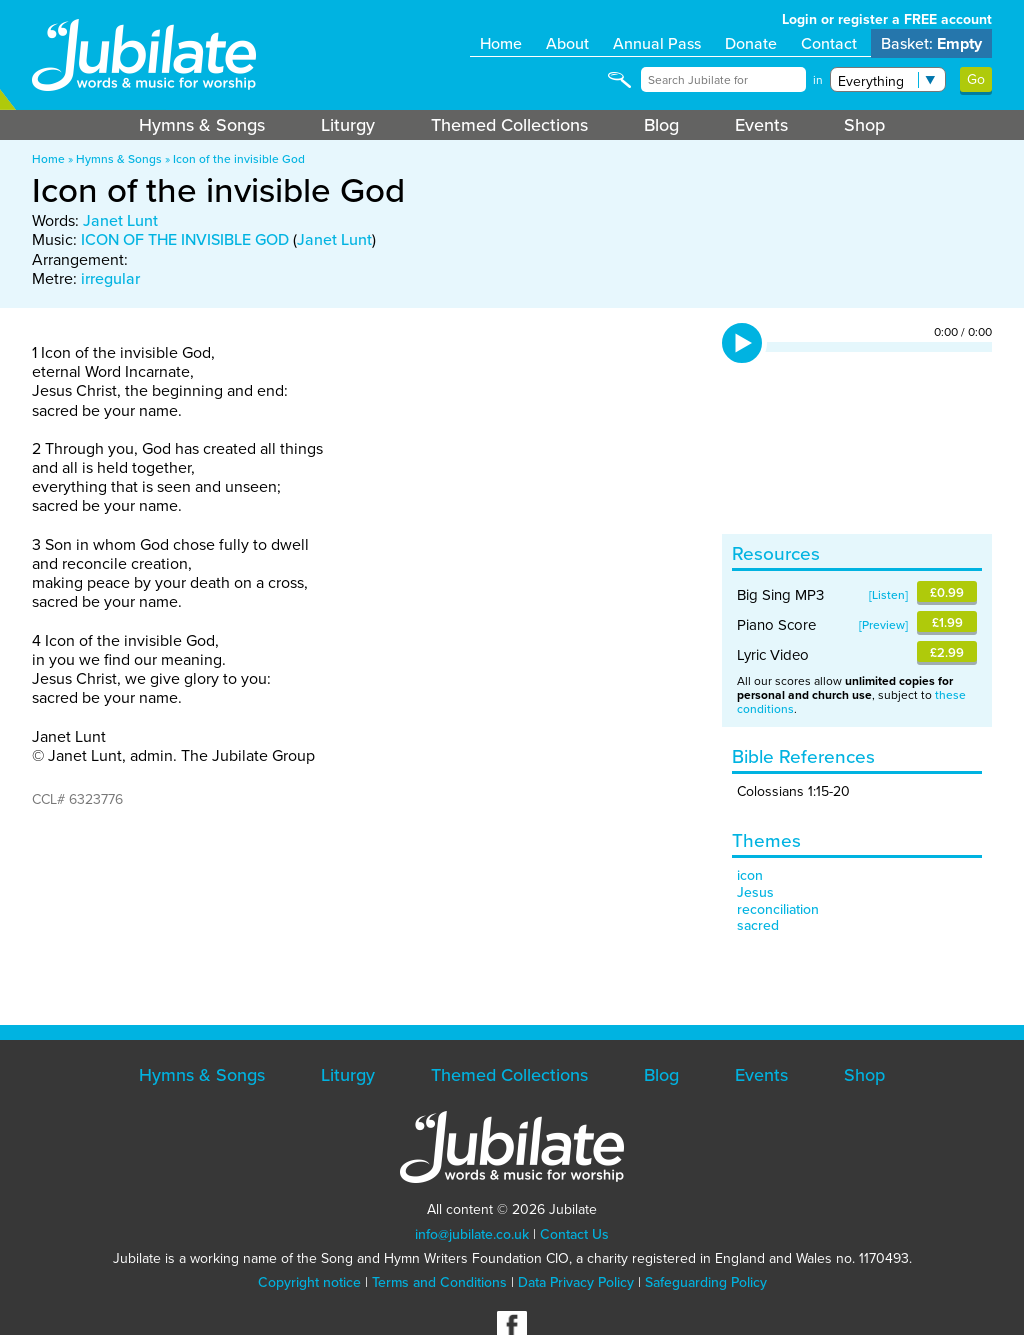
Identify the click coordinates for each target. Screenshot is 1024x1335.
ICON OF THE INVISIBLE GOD (185, 239)
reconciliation (778, 909)
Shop (864, 125)
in (818, 80)
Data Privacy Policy (576, 1282)
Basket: (931, 43)
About (567, 43)
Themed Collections (509, 125)
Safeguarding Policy (706, 1282)
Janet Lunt (120, 220)
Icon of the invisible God (239, 159)
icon (750, 875)
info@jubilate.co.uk (472, 1234)
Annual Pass (657, 43)
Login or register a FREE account (887, 19)
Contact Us (574, 1234)
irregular (110, 278)
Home (501, 43)
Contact (829, 43)
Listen (888, 595)
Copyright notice (309, 1282)
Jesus (755, 892)
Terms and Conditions (439, 1282)
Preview (883, 625)
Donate (751, 43)
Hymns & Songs (202, 125)
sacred (758, 925)
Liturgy (348, 125)
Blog (661, 125)
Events (761, 125)
